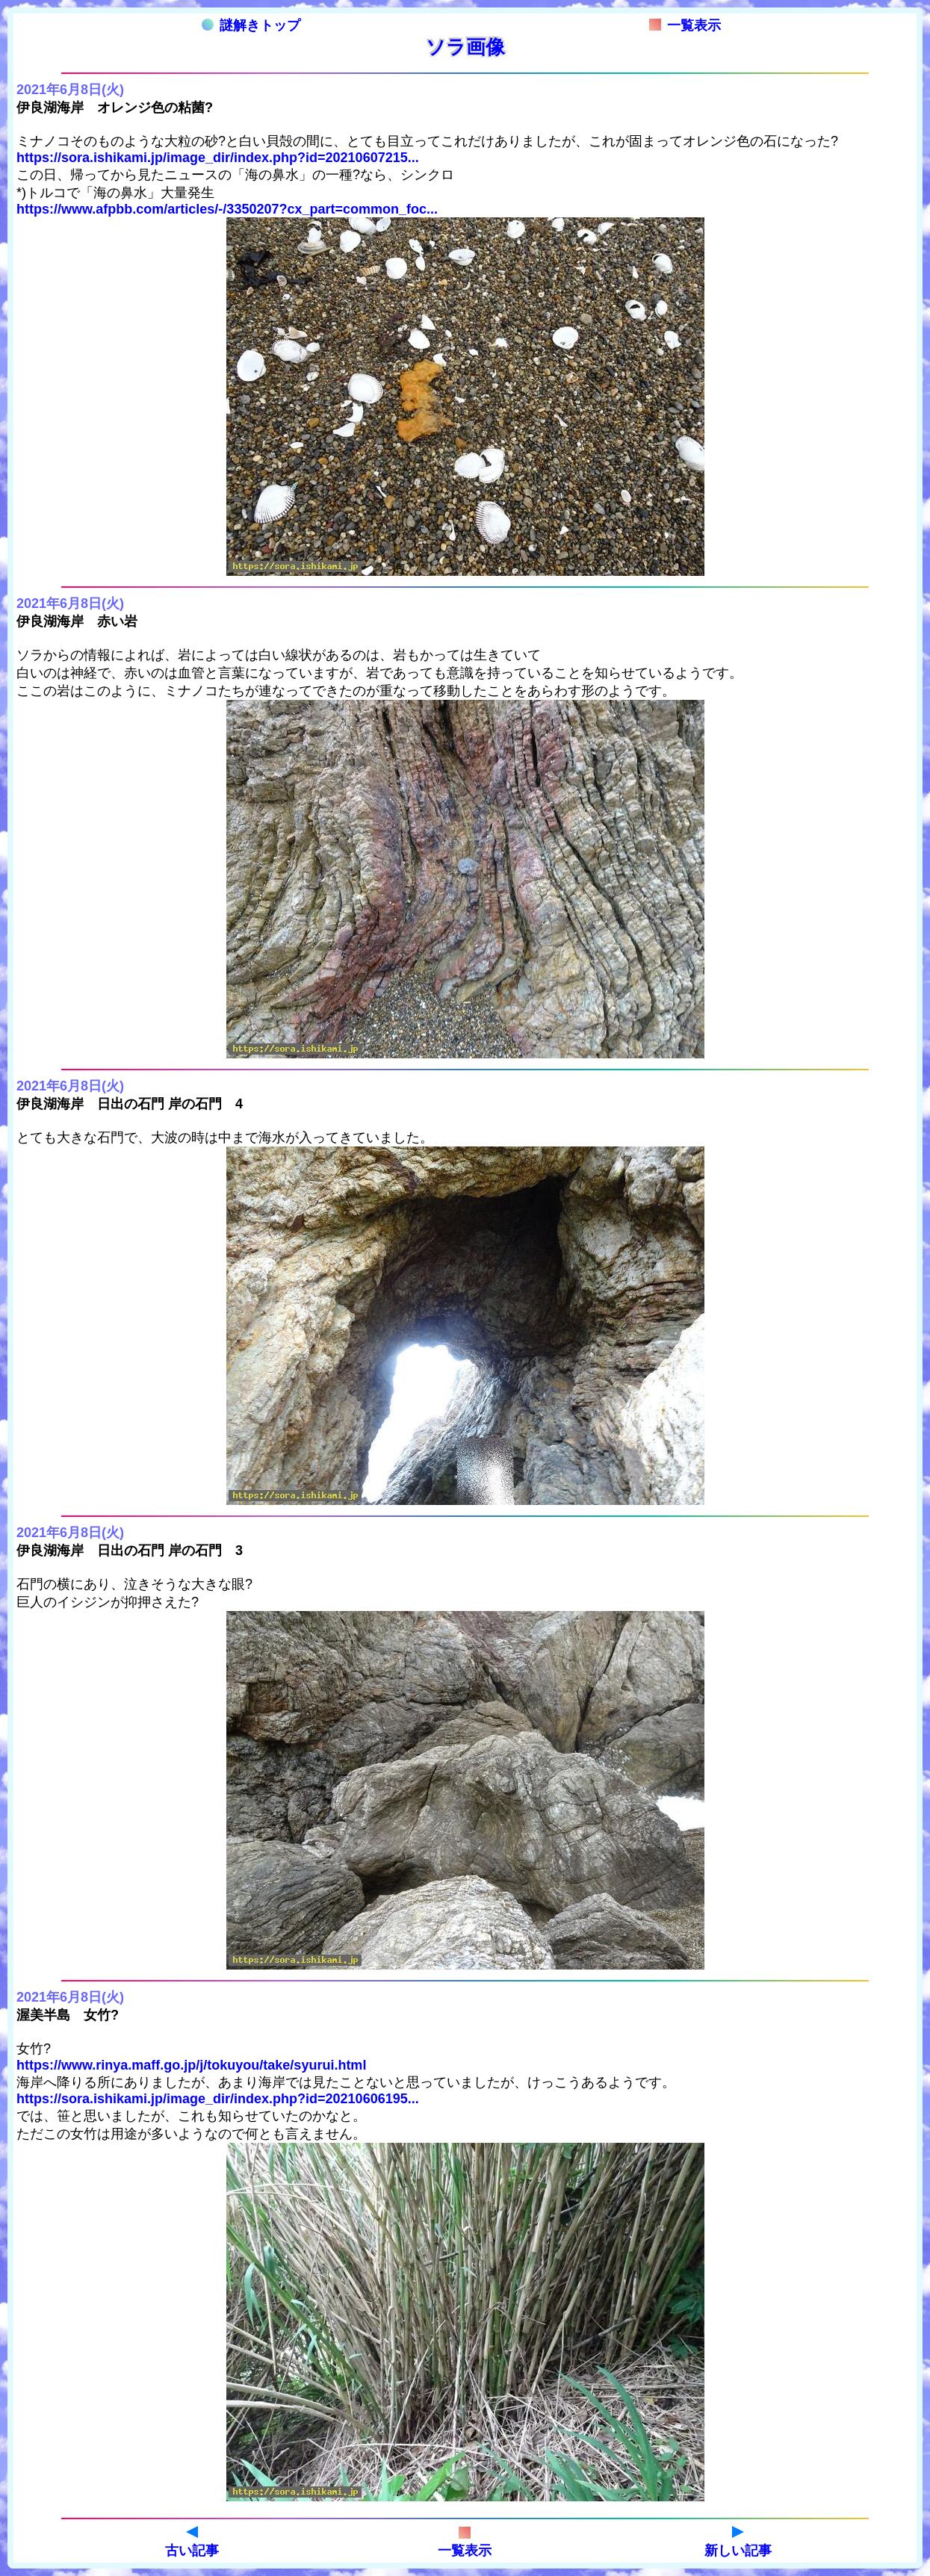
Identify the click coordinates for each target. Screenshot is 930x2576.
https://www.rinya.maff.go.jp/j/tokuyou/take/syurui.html (191, 2065)
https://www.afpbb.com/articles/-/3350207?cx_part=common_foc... (227, 209)
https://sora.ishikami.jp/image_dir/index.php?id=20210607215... (217, 157)
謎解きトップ (251, 25)
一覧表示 (685, 25)
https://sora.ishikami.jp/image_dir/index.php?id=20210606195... (217, 2098)
